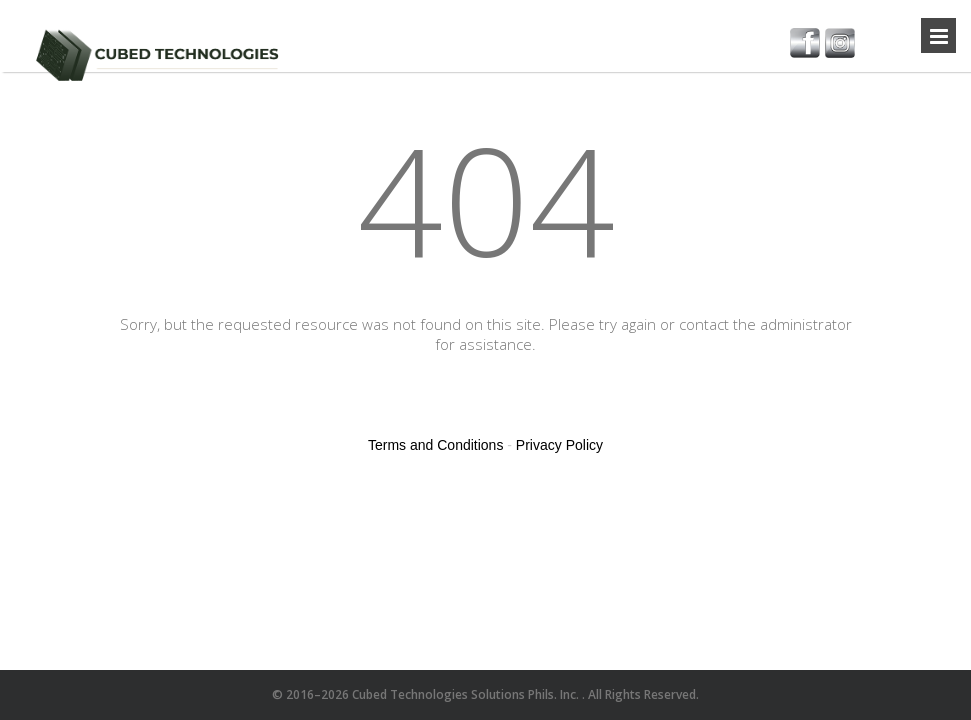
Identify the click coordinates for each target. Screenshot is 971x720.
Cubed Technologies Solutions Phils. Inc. (467, 694)
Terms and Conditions (435, 445)
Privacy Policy (559, 445)
